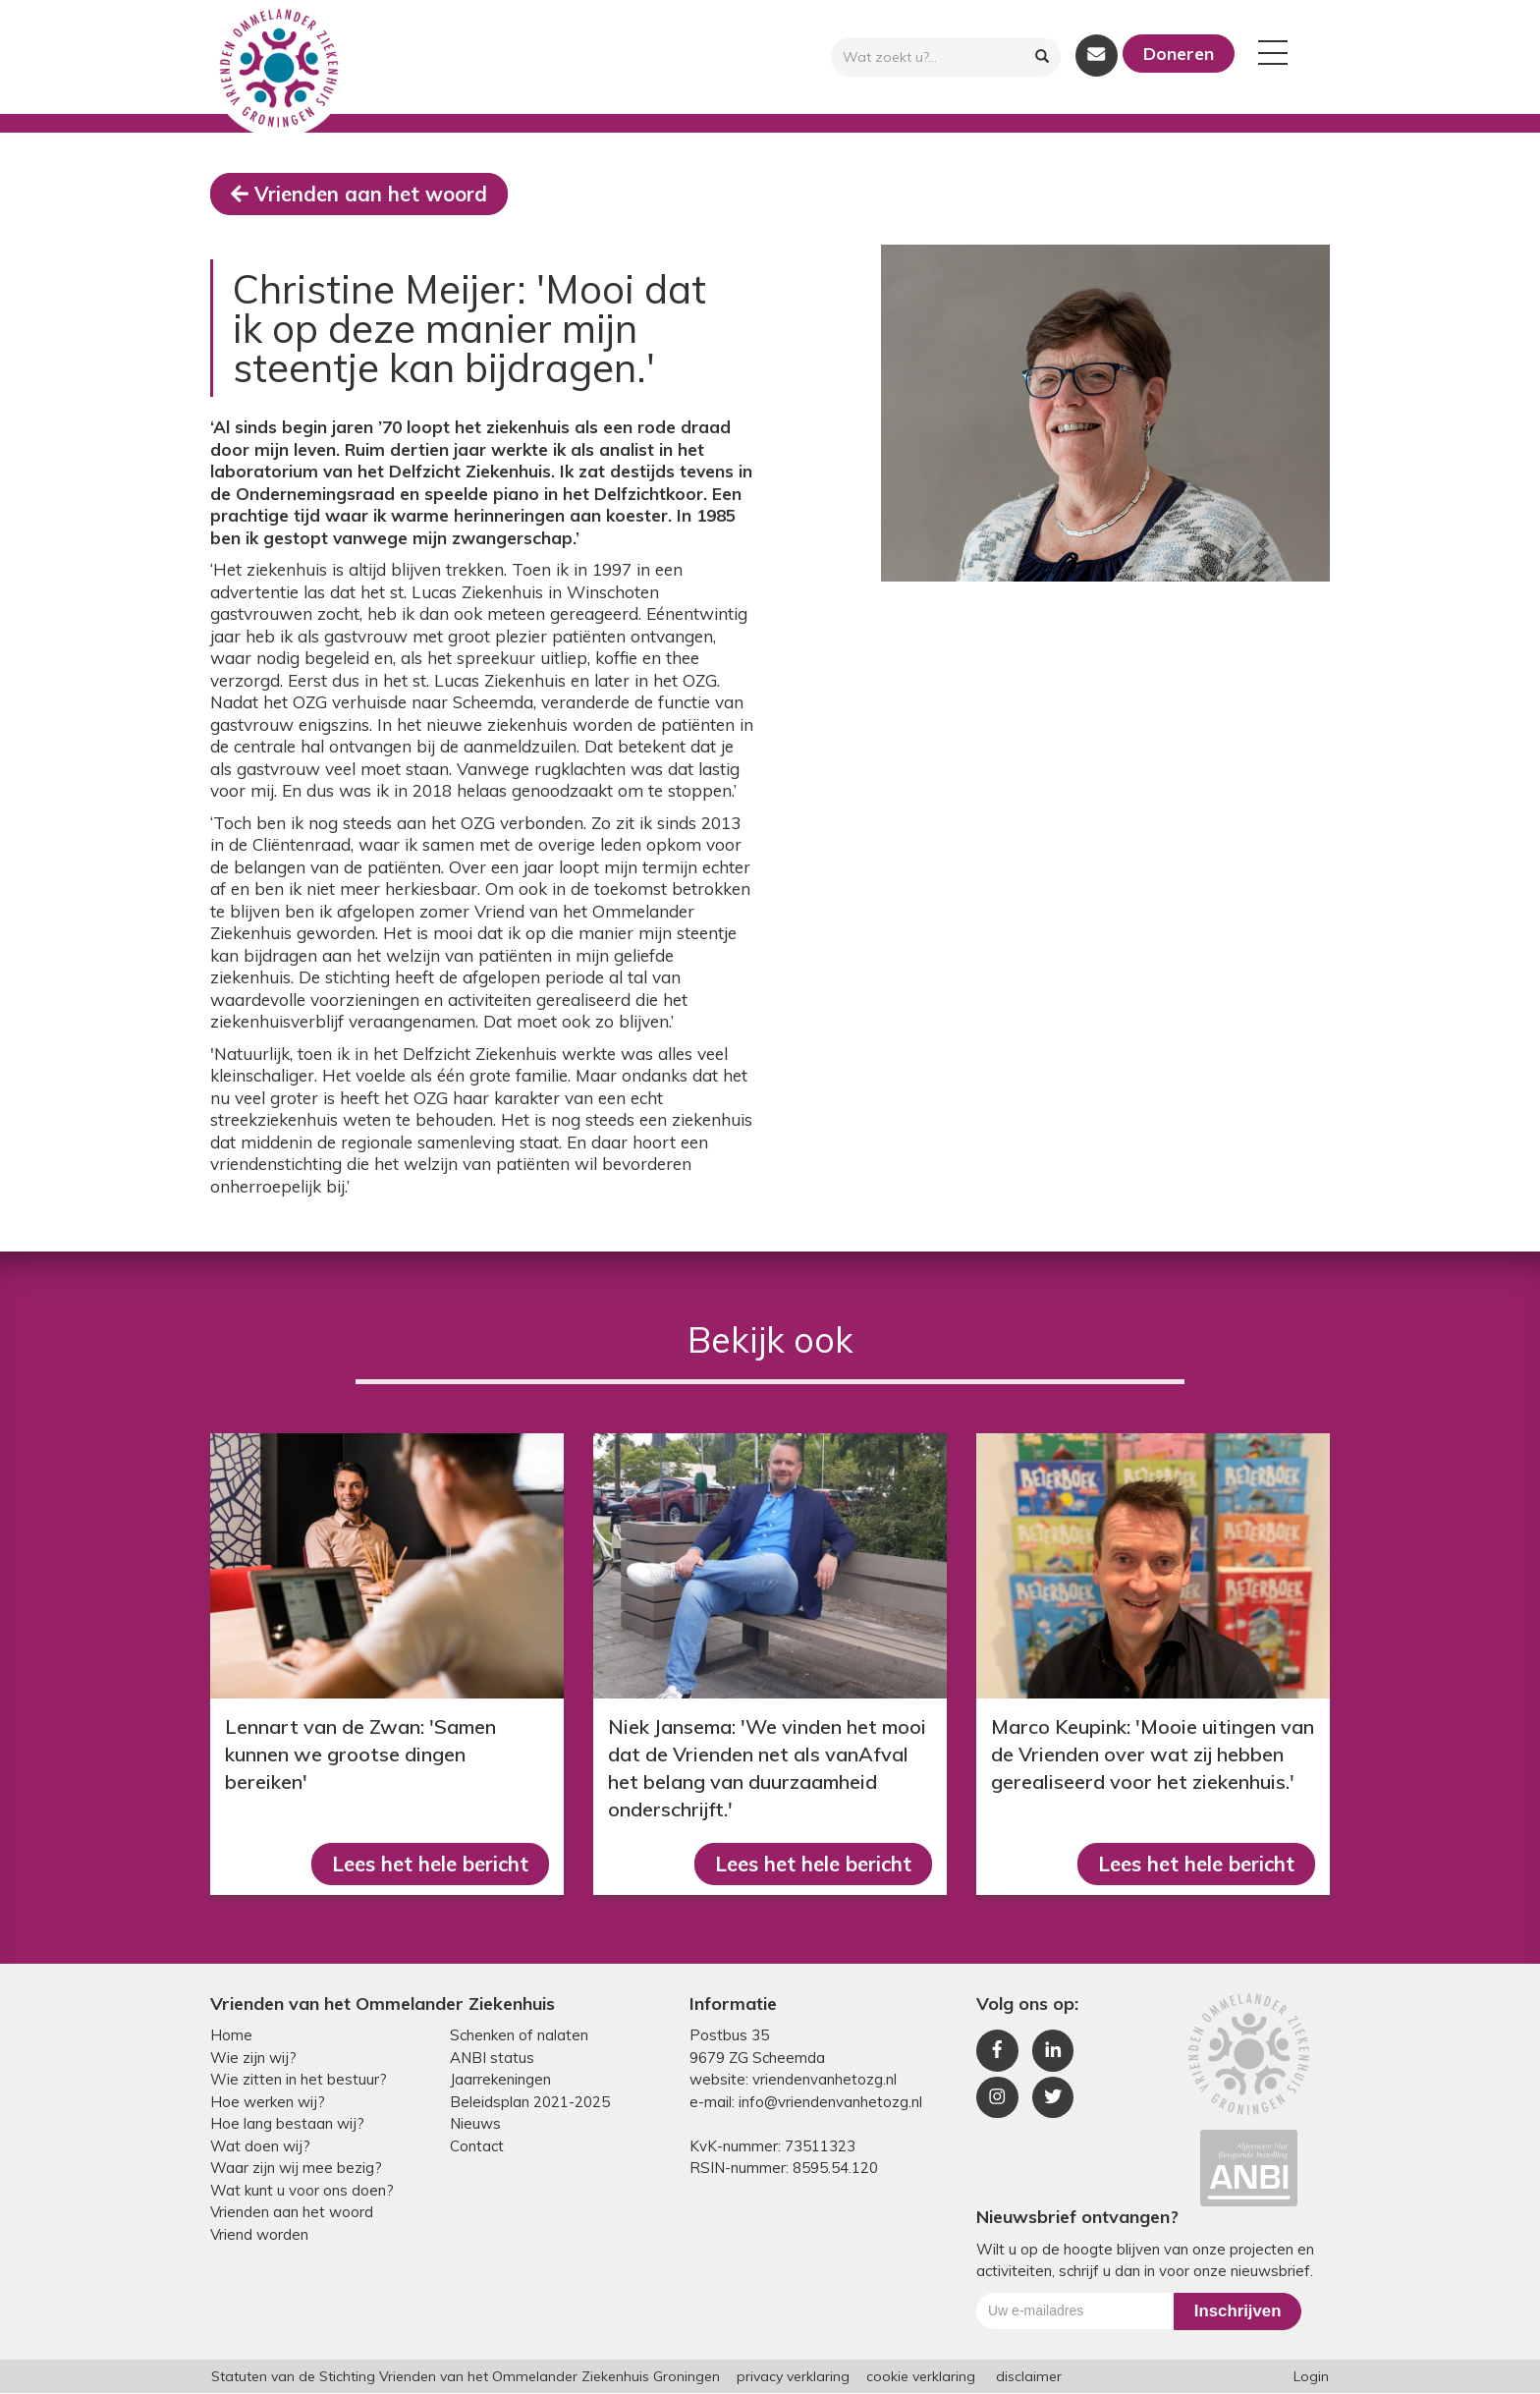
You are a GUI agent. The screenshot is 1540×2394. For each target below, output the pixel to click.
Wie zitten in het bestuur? (298, 2080)
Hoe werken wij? (267, 2102)
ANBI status (492, 2058)
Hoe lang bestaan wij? (287, 2124)
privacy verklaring (793, 2377)
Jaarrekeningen (500, 2080)
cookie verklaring (920, 2377)
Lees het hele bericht (426, 1863)
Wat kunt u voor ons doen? (302, 2191)
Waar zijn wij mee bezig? (296, 2168)
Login (1311, 2377)
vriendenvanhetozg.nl (824, 2080)
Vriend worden (259, 2235)
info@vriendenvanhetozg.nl (830, 2102)
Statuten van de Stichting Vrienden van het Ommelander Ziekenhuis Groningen (465, 2377)
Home (231, 2036)
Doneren (1178, 53)
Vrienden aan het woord (360, 193)
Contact (477, 2147)
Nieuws (475, 2124)
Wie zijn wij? (253, 2058)
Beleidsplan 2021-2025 (530, 2102)
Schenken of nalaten (519, 2036)
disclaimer (1029, 2377)
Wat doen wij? (260, 2147)
